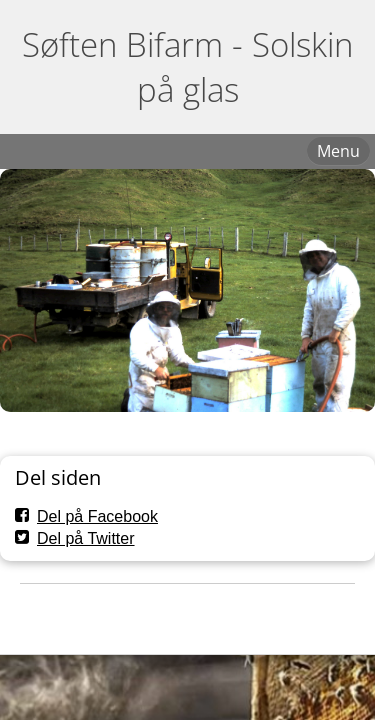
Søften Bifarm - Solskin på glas (187, 67)
